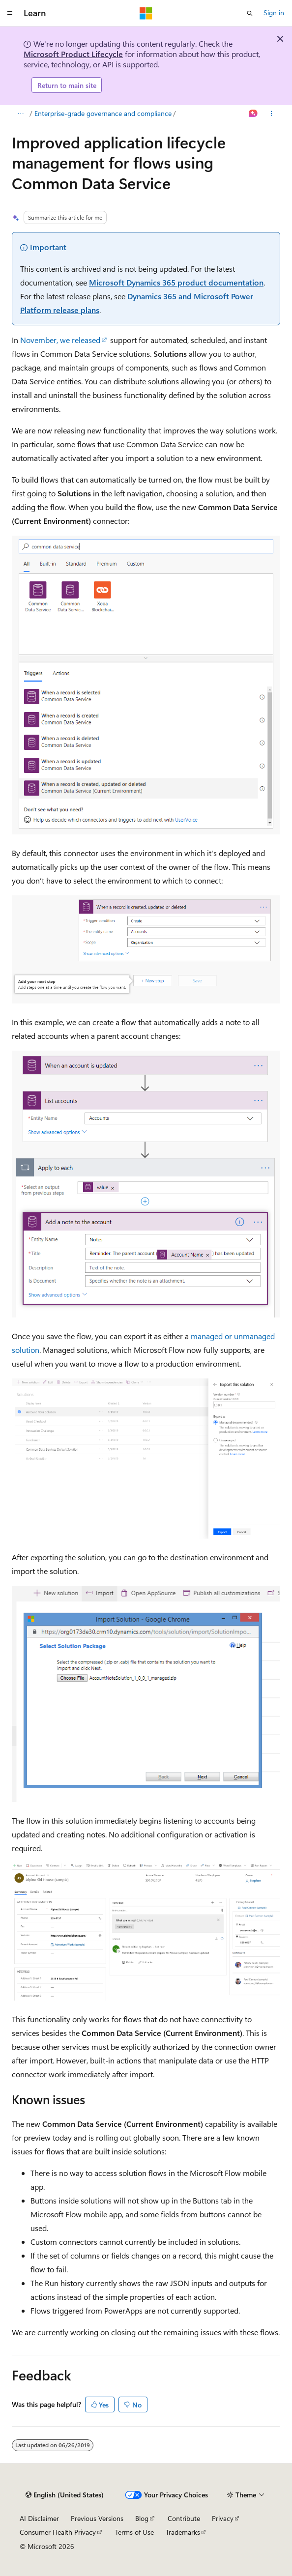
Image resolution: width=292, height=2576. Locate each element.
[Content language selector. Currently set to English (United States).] (65, 2495)
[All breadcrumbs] (20, 114)
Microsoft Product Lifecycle (73, 54)
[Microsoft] (146, 13)
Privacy (223, 2518)
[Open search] (250, 13)
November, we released (60, 340)
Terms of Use (134, 2532)
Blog (141, 2518)
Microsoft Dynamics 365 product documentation (176, 282)
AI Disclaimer (39, 2518)
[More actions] (271, 114)
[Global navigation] (10, 13)
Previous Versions (97, 2518)
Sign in (273, 12)
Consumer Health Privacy (58, 2532)
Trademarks (183, 2532)
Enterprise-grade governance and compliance (103, 113)
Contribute (184, 2518)
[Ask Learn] (253, 114)
